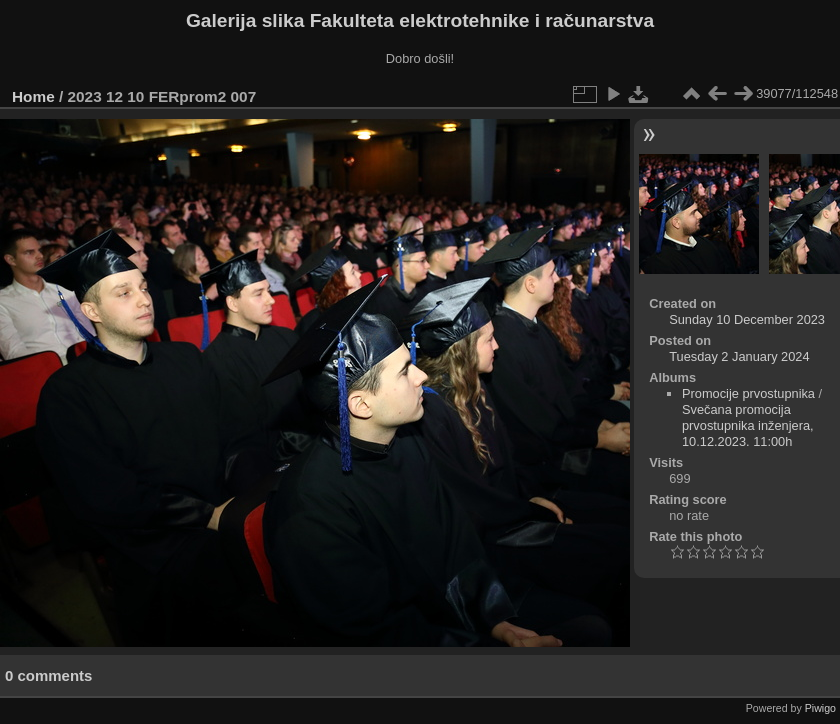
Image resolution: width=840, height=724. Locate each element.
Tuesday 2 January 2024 (739, 356)
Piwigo (820, 708)
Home (33, 96)
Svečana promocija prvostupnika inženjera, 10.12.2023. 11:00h (748, 425)
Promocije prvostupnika (748, 393)
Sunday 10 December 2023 (747, 319)
